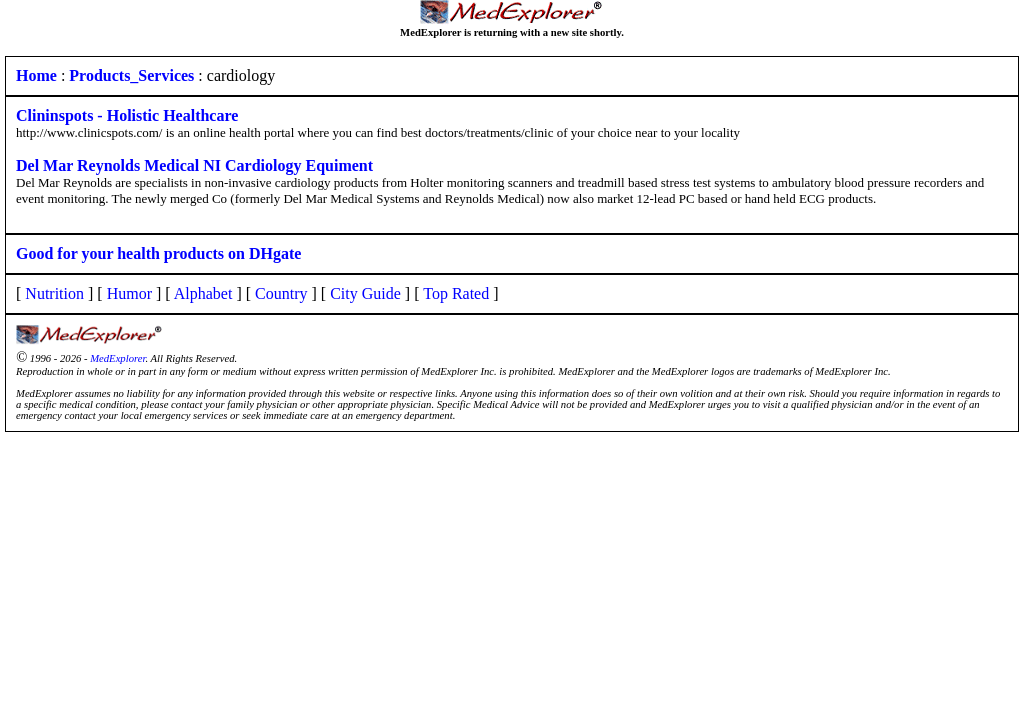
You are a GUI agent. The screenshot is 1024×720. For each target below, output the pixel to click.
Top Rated (456, 293)
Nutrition (54, 293)
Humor (129, 293)
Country (281, 293)
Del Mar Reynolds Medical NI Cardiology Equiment (194, 165)
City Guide (365, 293)
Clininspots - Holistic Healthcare (127, 115)
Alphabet (203, 293)
